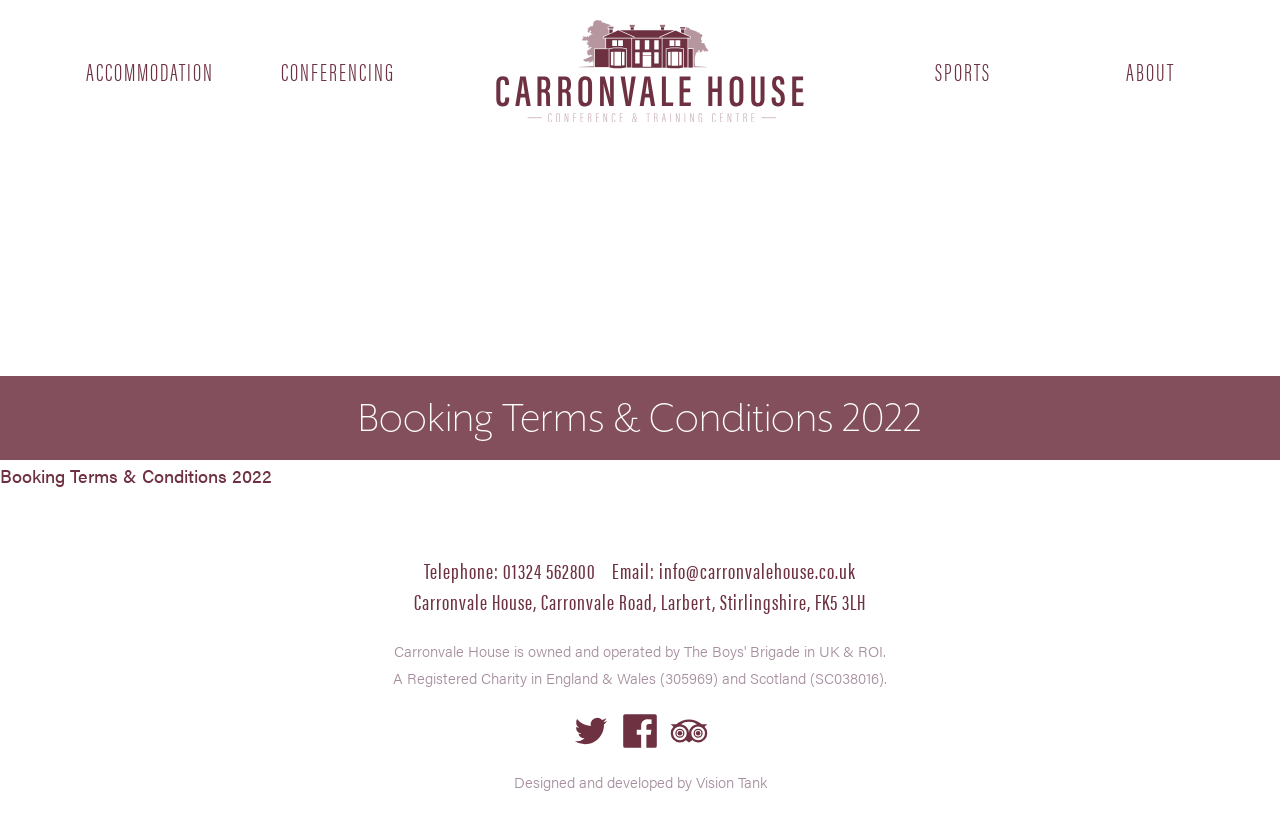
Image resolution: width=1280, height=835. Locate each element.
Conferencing (338, 71)
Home (650, 71)
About (1150, 71)
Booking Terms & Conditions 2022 (136, 475)
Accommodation (150, 71)
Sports (963, 71)
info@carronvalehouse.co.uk (757, 569)
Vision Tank (731, 781)
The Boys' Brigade (742, 650)
